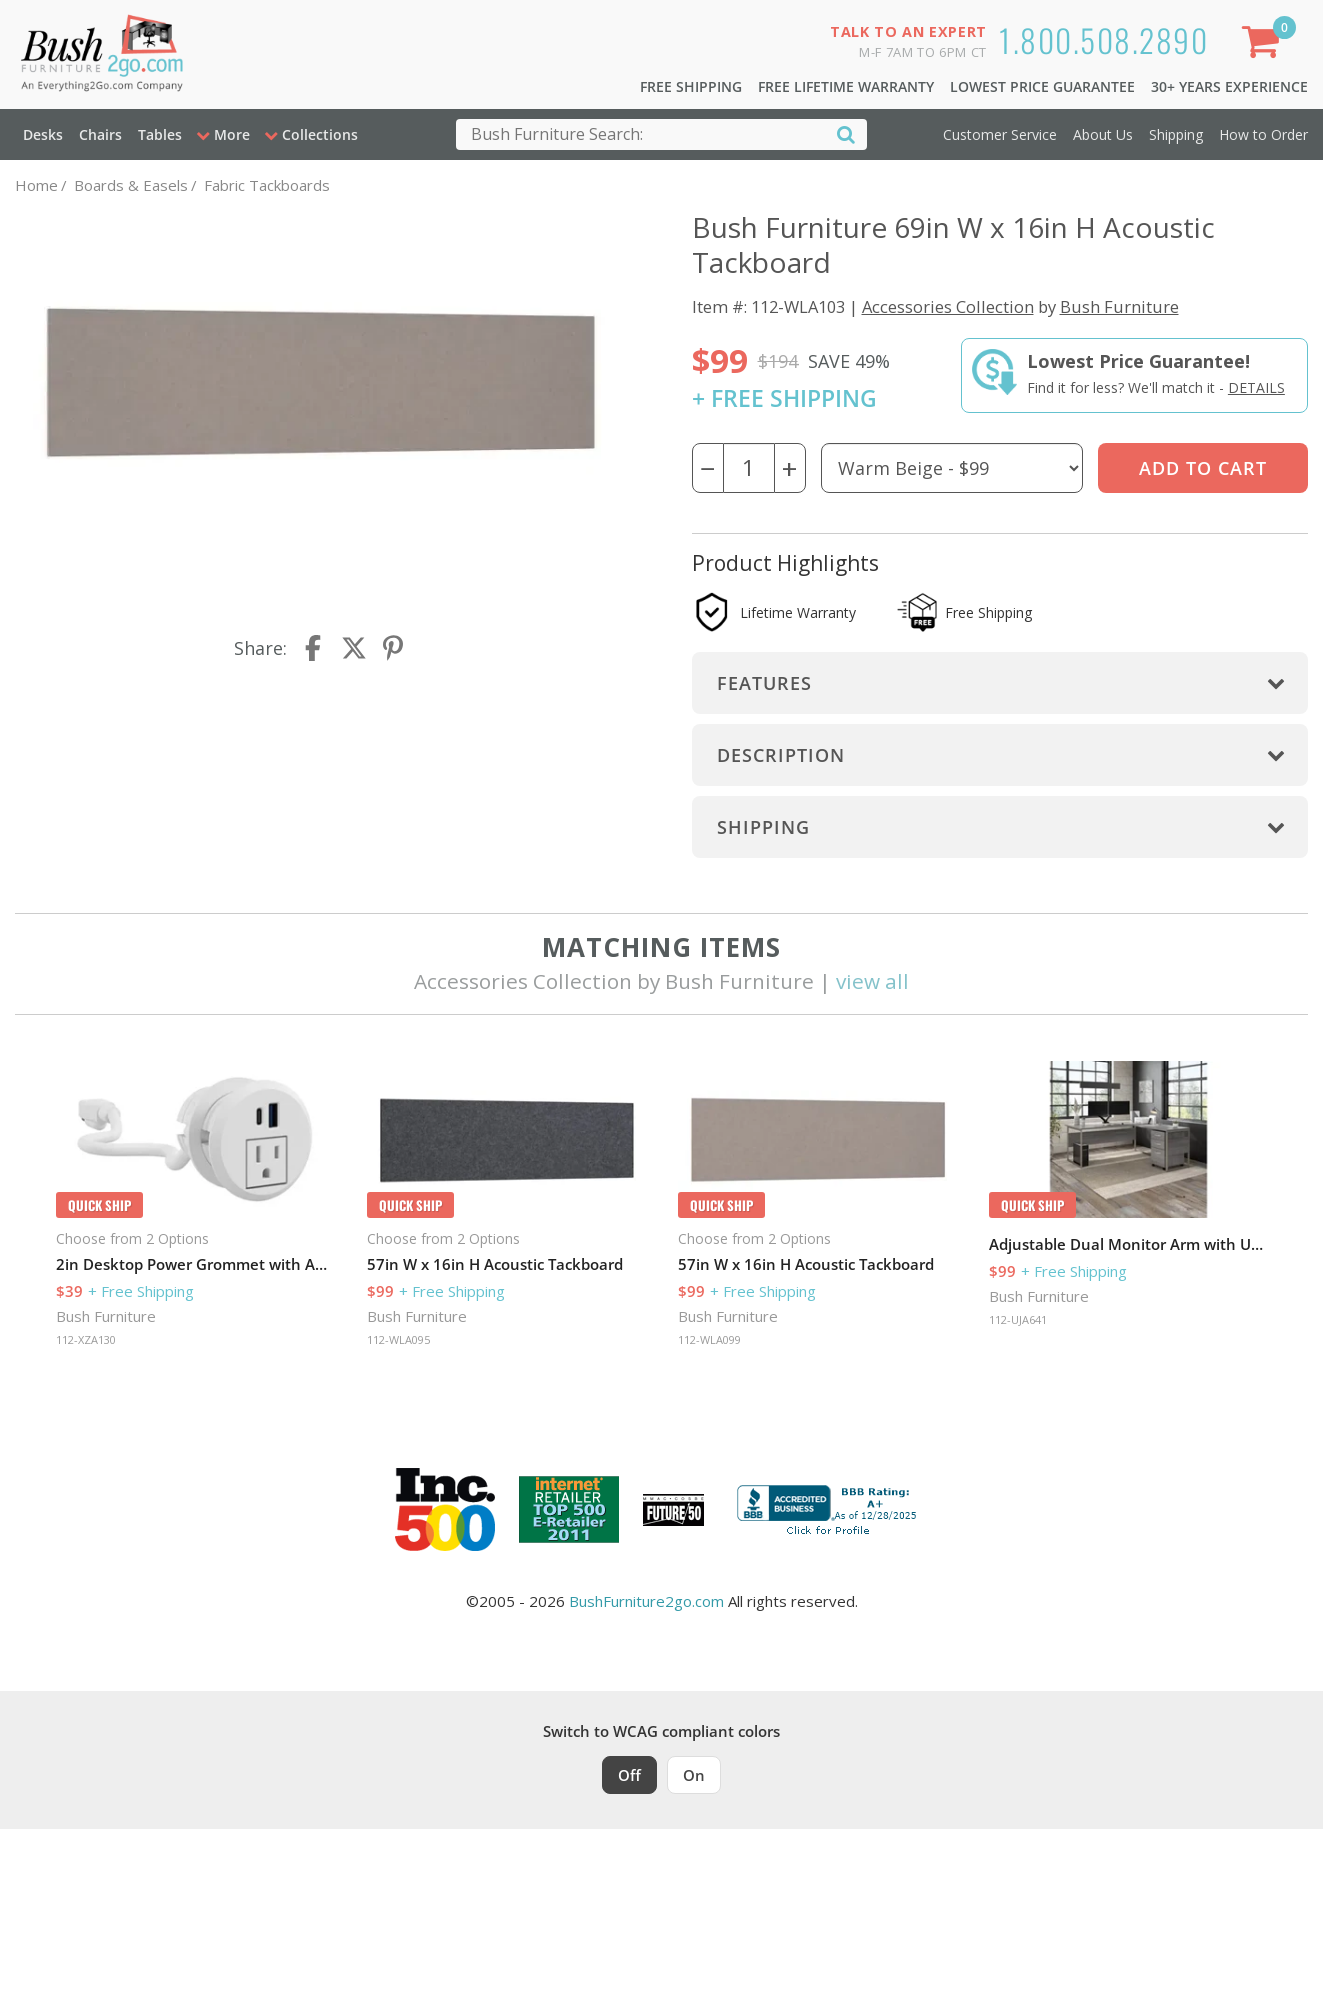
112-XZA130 (86, 1339)
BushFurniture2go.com (646, 1601)
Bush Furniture (1119, 306)
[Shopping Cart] (1264, 45)
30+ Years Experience (1229, 86)
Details (1256, 387)
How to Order (1263, 134)
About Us (1103, 134)
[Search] (846, 133)
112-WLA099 (709, 1339)
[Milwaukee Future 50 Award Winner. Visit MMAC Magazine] (673, 1510)
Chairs (100, 134)
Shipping (1176, 134)
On (694, 1775)
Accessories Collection (948, 306)
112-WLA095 (398, 1339)
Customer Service (1000, 134)
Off (629, 1775)
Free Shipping (691, 86)
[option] (195, 1206)
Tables (160, 134)
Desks (43, 134)
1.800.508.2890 (1103, 39)
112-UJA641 (1018, 1319)
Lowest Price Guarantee (1042, 86)
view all (872, 981)
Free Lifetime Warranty (846, 86)
